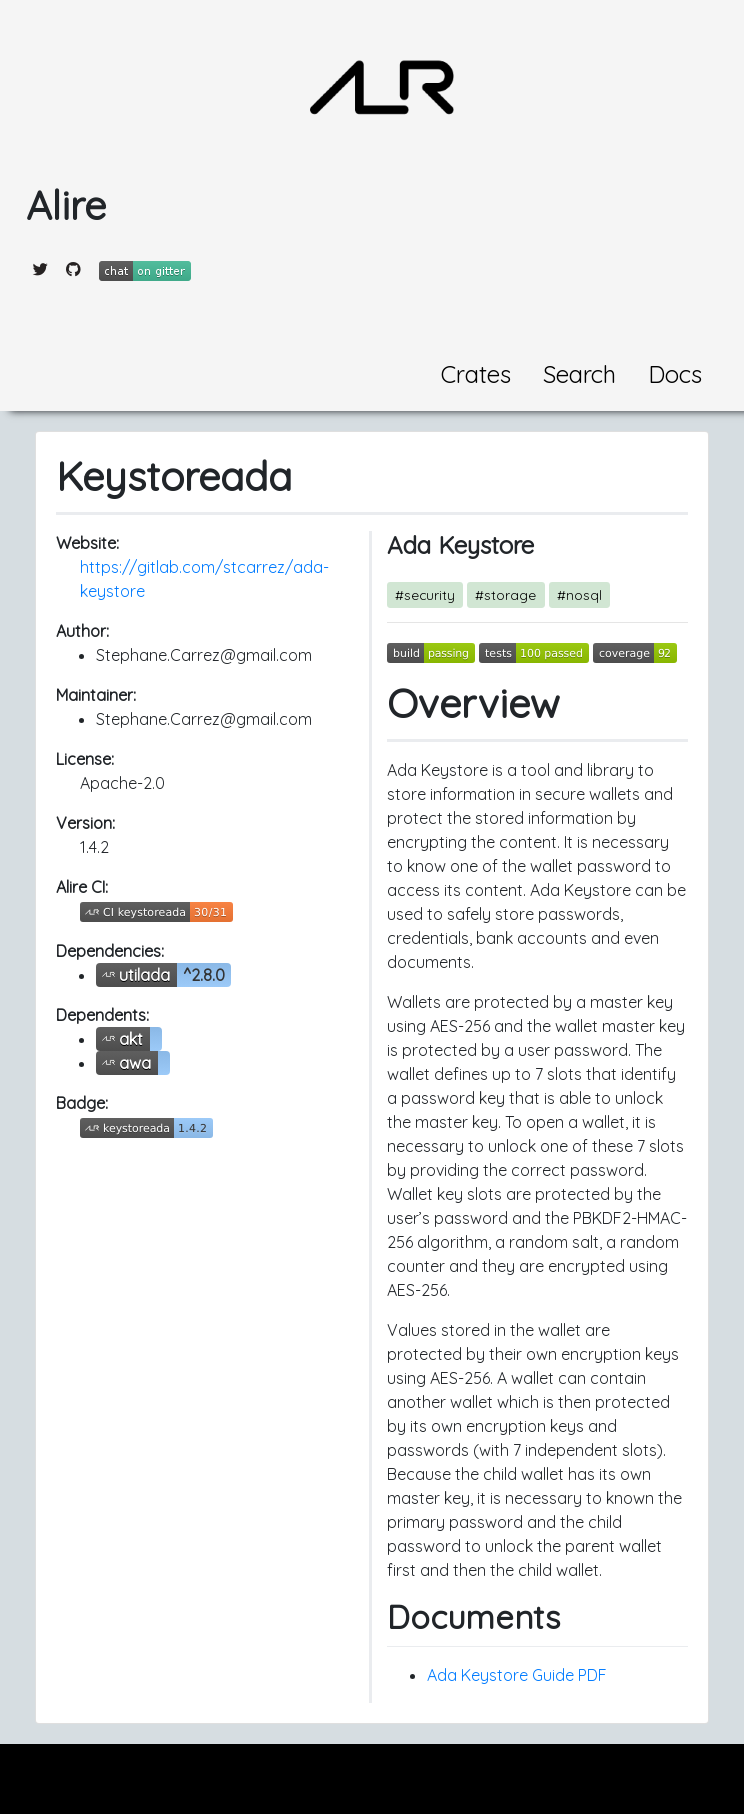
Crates (476, 374)
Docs (675, 374)
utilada (144, 975)
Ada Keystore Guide (500, 1675)
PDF (592, 1675)
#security (425, 594)
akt (131, 1039)
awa (135, 1063)
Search (579, 374)
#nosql (579, 594)
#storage (505, 594)
